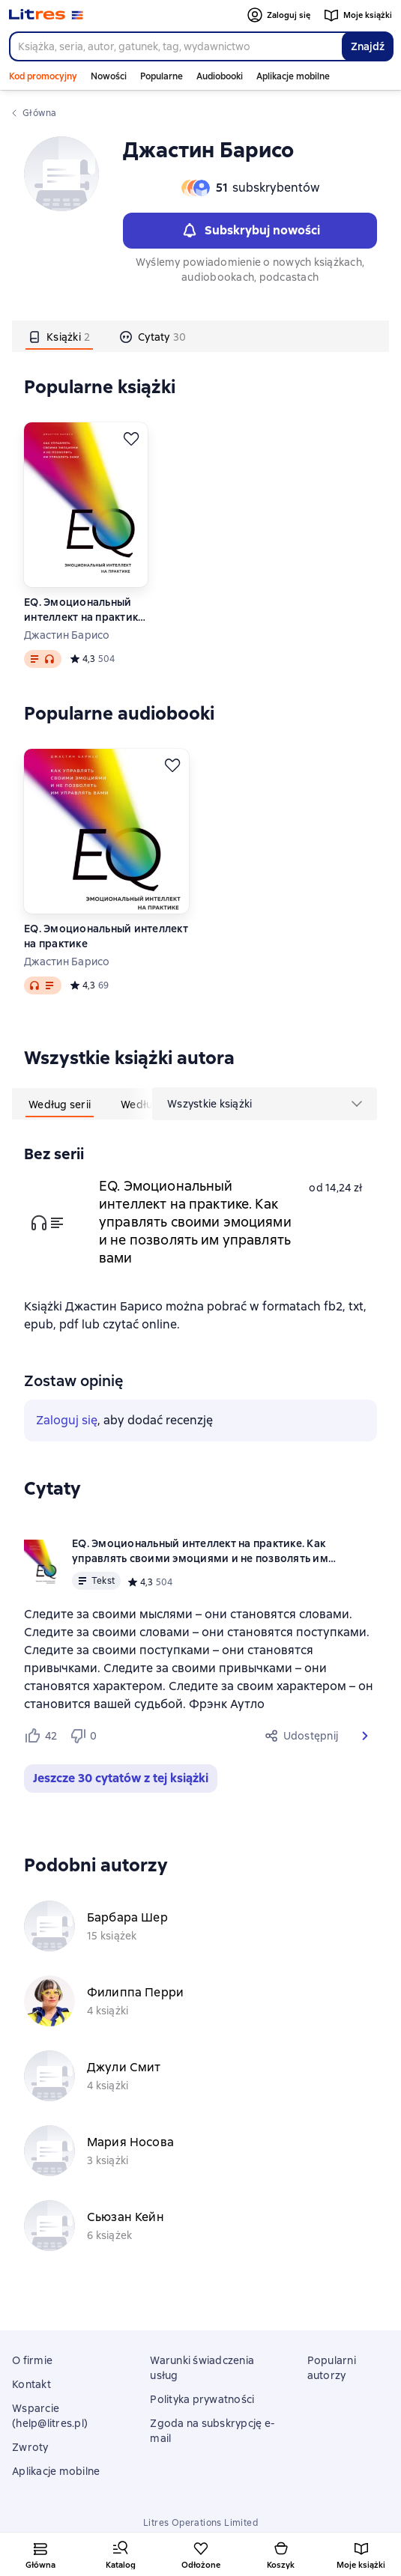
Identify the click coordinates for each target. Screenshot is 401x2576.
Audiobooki (219, 76)
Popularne (161, 76)
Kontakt (31, 2384)
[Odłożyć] (131, 438)
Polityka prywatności (202, 2399)
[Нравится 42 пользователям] (40, 1736)
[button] (365, 1736)
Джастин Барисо (67, 635)
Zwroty (30, 2447)
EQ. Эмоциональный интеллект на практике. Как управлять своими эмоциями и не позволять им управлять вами (85, 610)
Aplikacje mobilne (293, 76)
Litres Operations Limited (200, 2523)
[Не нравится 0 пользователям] (85, 1736)
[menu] (264, 1104)
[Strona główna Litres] (46, 15)
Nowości (109, 76)
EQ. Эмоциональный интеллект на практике (106, 936)
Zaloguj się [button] (66, 1420)
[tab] (59, 336)
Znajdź (368, 46)
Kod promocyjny (43, 76)
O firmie (32, 2360)
